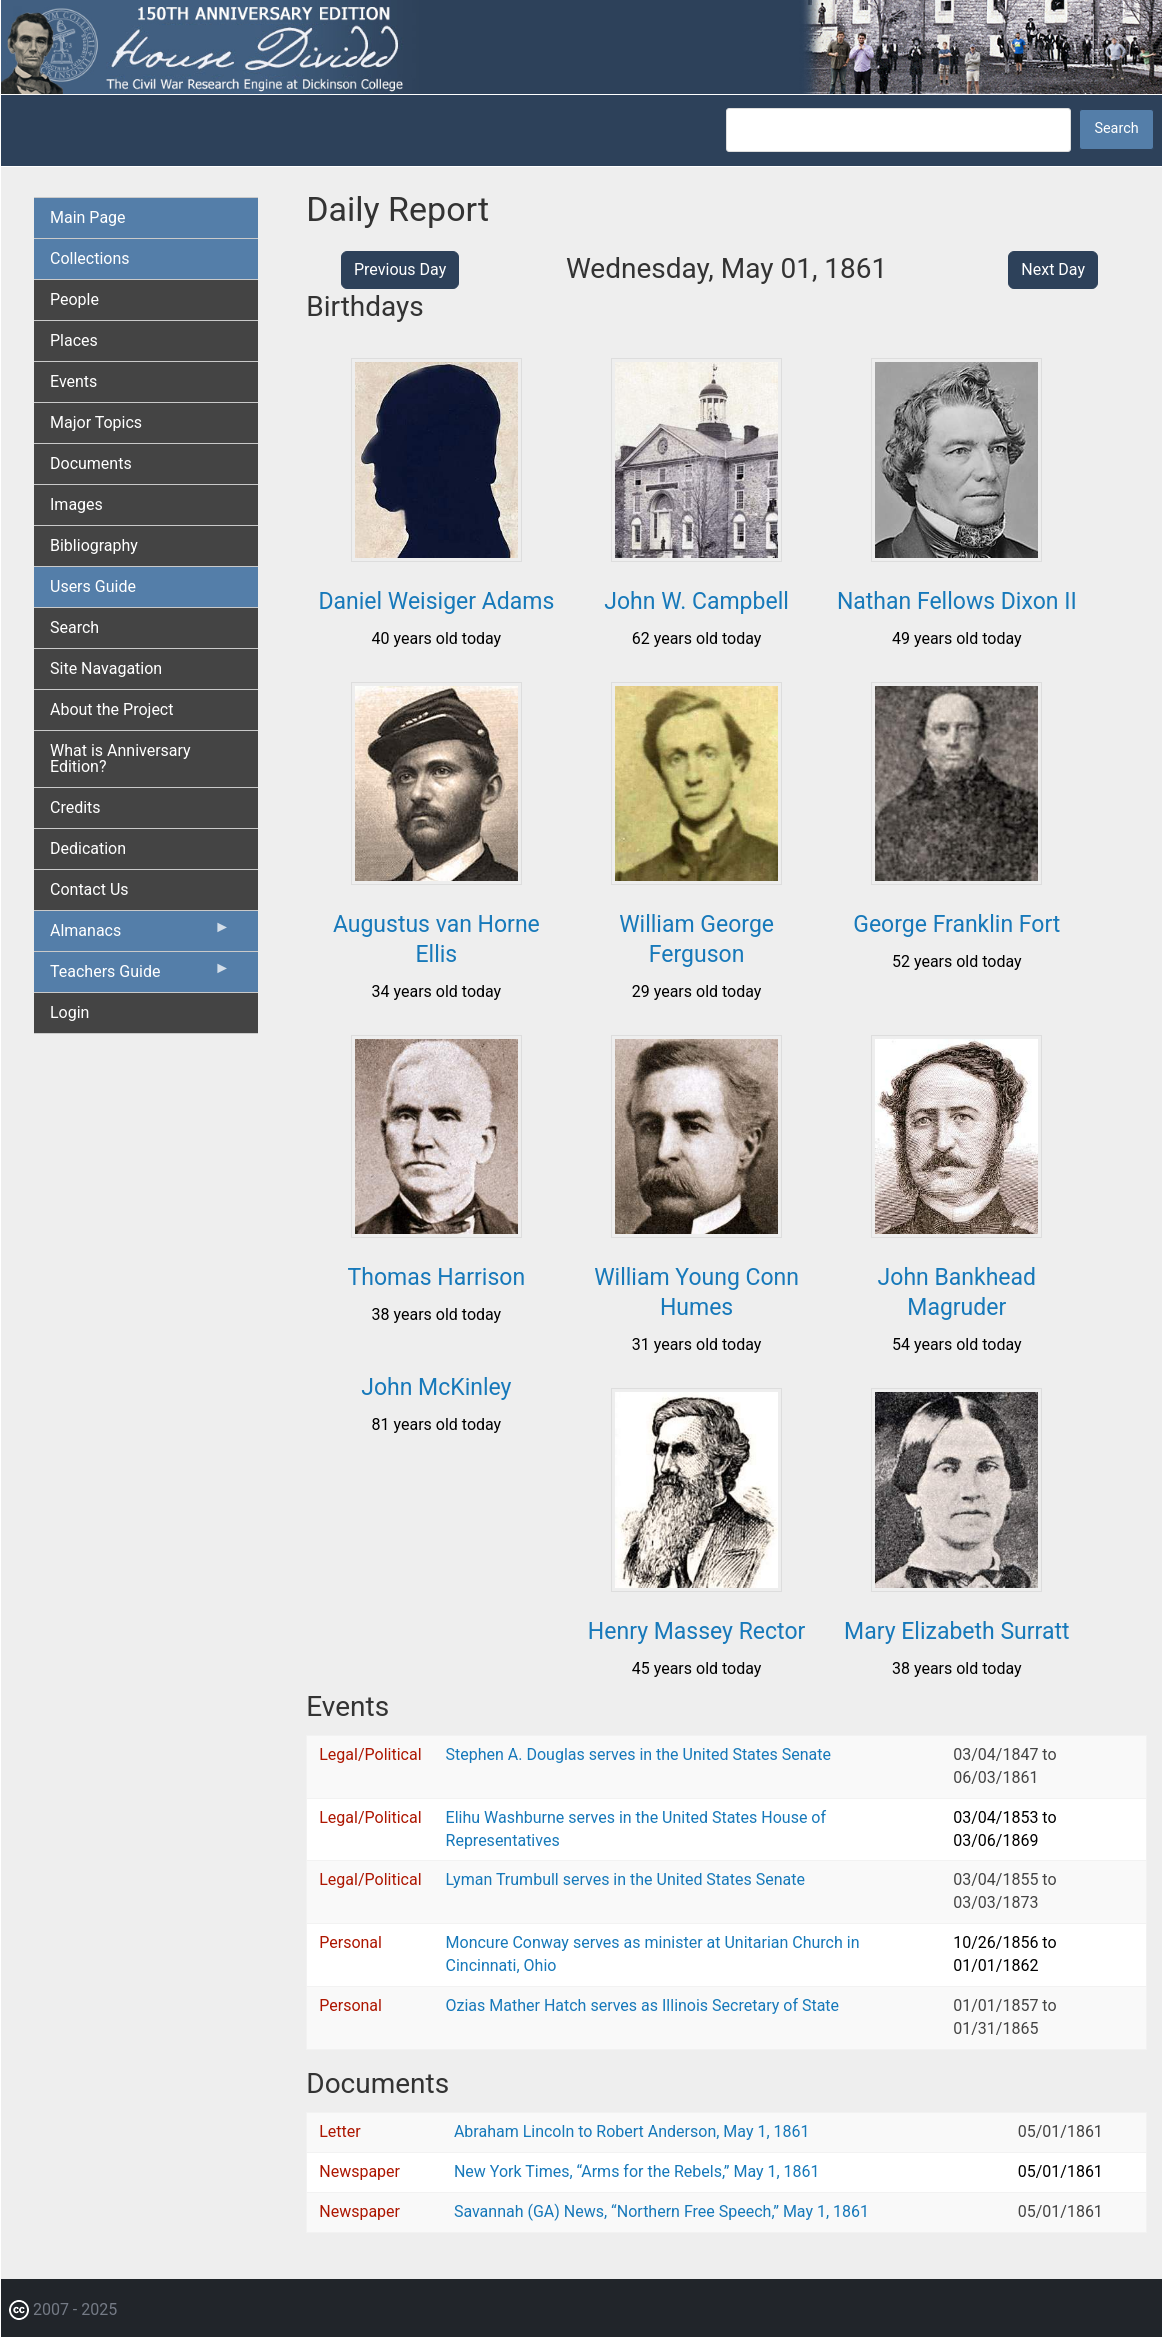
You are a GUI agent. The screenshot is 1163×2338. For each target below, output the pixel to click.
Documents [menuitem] (91, 463)
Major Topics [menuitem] (96, 422)
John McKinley (436, 1387)
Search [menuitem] (74, 627)
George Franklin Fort (956, 924)
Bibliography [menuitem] (94, 545)
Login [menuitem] (69, 1012)
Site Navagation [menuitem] (106, 668)
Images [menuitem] (76, 504)
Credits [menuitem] (75, 807)
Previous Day (400, 269)
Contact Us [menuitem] (89, 889)
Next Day (1053, 269)
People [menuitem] (74, 299)
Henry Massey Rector (696, 1631)
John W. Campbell (696, 601)
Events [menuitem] (73, 381)
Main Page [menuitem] (88, 217)
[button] (436, 554)
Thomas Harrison (437, 1277)
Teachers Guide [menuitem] (140, 976)
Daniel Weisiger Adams (436, 601)
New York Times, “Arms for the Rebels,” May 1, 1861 (637, 2171)
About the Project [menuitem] (111, 709)
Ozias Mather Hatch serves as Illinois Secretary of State (643, 2005)
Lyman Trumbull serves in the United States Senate (625, 1879)
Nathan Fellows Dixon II (957, 601)
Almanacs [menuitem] (140, 935)
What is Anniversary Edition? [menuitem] (120, 758)
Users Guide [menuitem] (93, 586)
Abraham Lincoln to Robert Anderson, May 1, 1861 (632, 2131)
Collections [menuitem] (90, 258)
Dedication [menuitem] (88, 848)
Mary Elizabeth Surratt (956, 1631)
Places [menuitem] (74, 340)
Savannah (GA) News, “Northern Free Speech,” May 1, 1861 (661, 2211)
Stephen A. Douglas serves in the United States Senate (638, 1754)
